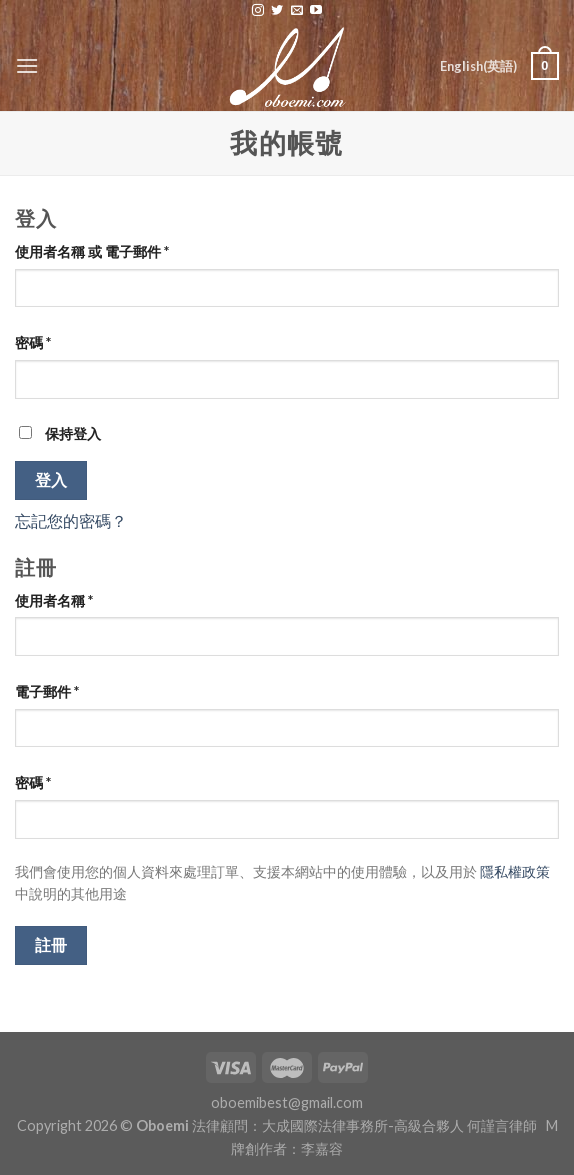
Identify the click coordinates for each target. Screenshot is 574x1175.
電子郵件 (47, 691)
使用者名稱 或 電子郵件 (92, 251)
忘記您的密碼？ (71, 520)
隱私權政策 (515, 872)
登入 (51, 480)
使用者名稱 (54, 600)
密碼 (33, 342)
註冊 (51, 945)
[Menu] (27, 65)
